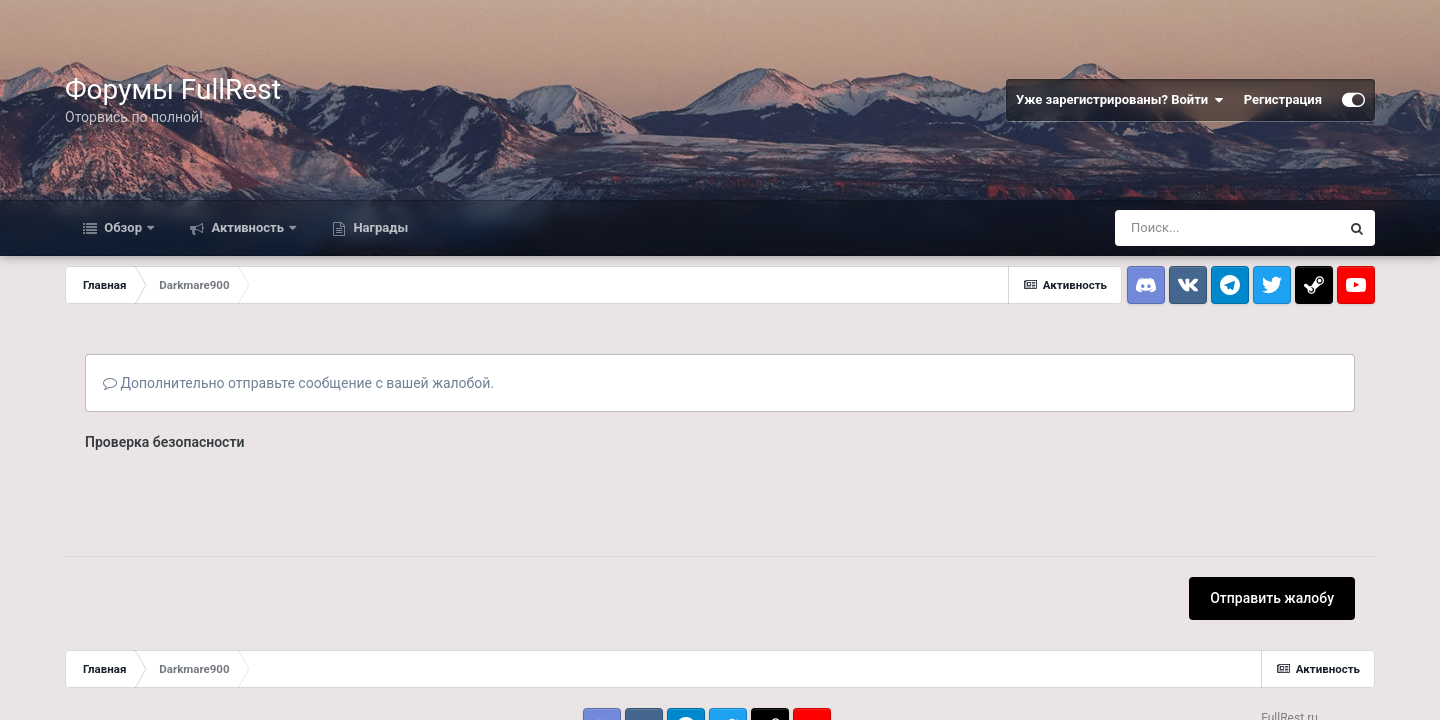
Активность (247, 227)
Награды (379, 227)
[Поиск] (1227, 228)
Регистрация (1283, 99)
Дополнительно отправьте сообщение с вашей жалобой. (298, 383)
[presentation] (237, 497)
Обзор (123, 227)
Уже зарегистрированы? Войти (1120, 100)
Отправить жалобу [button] (1272, 598)
